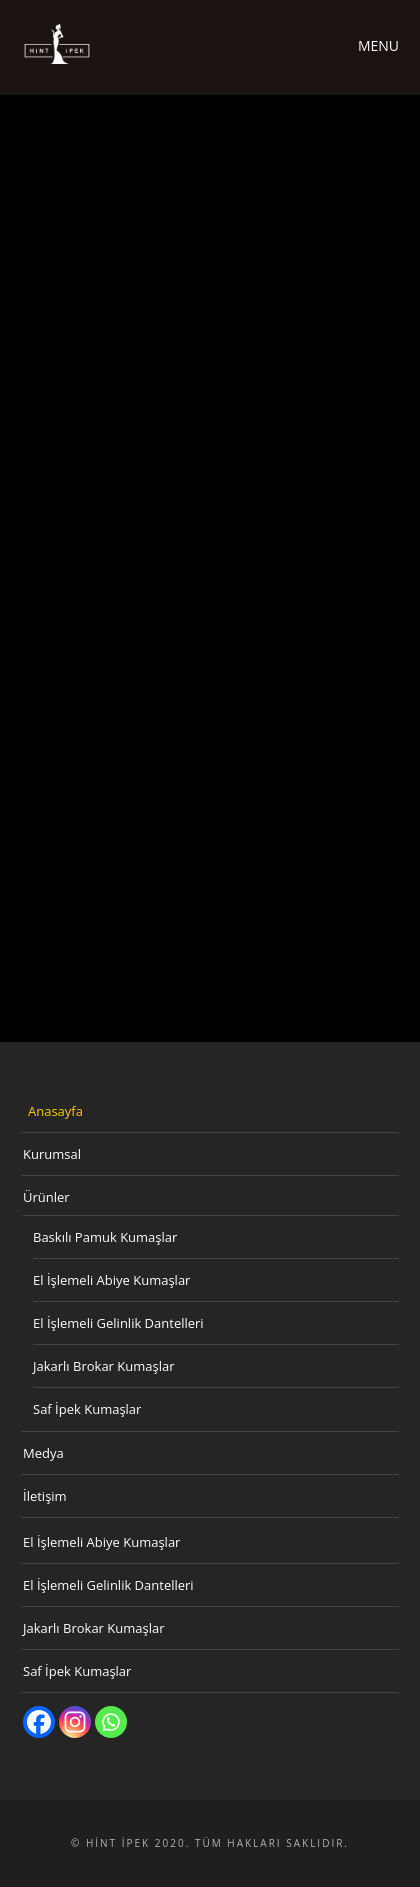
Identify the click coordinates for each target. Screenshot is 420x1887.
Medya (43, 1453)
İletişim (45, 1496)
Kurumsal (52, 1154)
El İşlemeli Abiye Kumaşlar (111, 1280)
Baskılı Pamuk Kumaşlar (105, 1237)
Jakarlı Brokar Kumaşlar (104, 1366)
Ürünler (46, 1197)
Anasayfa (55, 1111)
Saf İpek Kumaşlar (87, 1409)
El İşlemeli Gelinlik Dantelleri (118, 1323)
